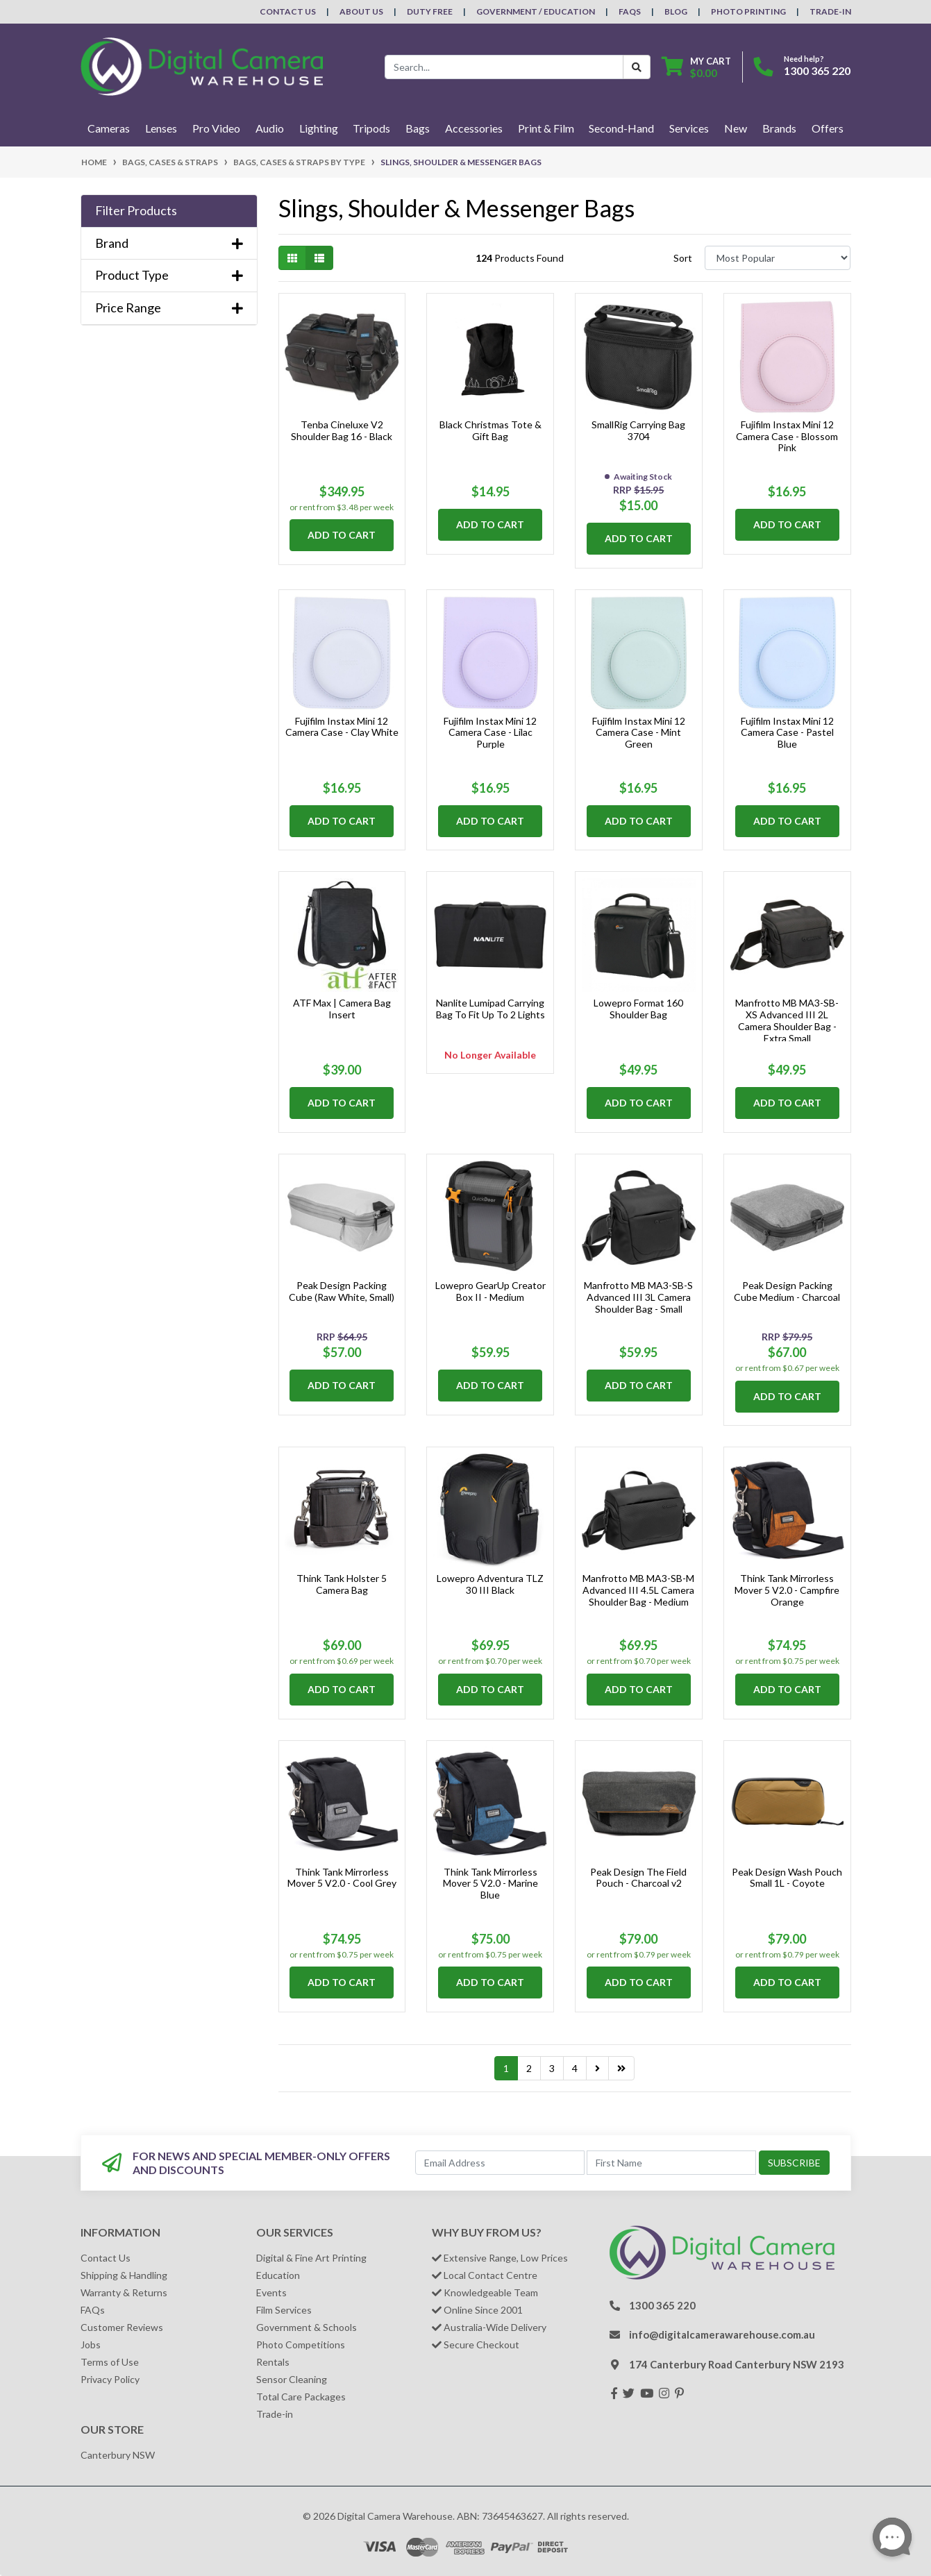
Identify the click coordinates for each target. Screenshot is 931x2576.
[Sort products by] (778, 258)
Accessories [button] (474, 128)
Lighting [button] (318, 128)
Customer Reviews (122, 2327)
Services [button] (689, 128)
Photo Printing (748, 11)
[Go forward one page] (597, 2068)
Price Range (169, 308)
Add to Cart (342, 535)
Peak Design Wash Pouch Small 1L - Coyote (787, 1877)
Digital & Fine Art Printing (311, 2258)
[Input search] (504, 67)
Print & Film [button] (546, 128)
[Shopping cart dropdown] (696, 67)
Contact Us (288, 11)
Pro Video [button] (216, 128)
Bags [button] (417, 128)
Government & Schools (306, 2327)
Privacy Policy (110, 2379)
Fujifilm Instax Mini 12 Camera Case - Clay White (342, 727)
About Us (361, 11)
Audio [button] (269, 128)
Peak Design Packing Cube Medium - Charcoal (787, 1291)
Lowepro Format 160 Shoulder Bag (638, 1008)
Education (278, 2275)
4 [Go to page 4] (575, 2068)
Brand (169, 243)
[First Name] (671, 2162)
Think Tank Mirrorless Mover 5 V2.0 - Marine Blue (490, 1883)
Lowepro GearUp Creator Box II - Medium (490, 1291)
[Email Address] (500, 2162)
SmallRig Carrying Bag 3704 (638, 430)
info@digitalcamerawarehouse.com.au (722, 2334)
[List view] (319, 258)
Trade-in (274, 2414)
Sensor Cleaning (291, 2379)
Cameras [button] (108, 128)
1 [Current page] (506, 2068)
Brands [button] (779, 128)
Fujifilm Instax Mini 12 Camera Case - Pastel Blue (787, 732)
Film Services (284, 2310)
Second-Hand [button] (621, 128)
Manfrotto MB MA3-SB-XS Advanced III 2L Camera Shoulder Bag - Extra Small (787, 1020)
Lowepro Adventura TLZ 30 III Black (490, 1584)
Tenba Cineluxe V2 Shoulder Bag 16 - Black (341, 430)
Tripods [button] (371, 128)
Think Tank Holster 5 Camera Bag (341, 1584)
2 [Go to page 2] (529, 2068)
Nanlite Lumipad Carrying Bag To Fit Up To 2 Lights (490, 1008)
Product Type (169, 275)
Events (271, 2292)
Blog (675, 11)
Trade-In (830, 11)
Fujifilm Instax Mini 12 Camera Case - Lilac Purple (490, 732)
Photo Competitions (300, 2344)
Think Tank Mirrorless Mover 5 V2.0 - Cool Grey (341, 1877)
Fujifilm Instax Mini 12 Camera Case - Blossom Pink (787, 436)
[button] (169, 211)
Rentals (273, 2362)
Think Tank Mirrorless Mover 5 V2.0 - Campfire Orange (787, 1590)
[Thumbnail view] (292, 258)
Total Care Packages (301, 2396)
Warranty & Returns (124, 2292)
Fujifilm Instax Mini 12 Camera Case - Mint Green (638, 732)
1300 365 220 (817, 70)
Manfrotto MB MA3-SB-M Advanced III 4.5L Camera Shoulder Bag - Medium (638, 1590)
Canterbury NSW (118, 2455)
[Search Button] (637, 67)
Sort (682, 258)
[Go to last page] (621, 2068)
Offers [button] (828, 128)
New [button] (735, 128)
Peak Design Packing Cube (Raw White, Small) (341, 1291)
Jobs (91, 2344)
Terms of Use (110, 2362)
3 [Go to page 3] (552, 2068)
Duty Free (430, 11)
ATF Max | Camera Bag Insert (342, 1008)
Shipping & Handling (124, 2275)
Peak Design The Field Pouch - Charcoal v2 (638, 1877)
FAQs (630, 11)
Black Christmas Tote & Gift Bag (490, 430)
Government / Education (535, 11)
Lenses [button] (161, 128)
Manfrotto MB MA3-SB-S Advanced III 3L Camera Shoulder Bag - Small (638, 1297)
